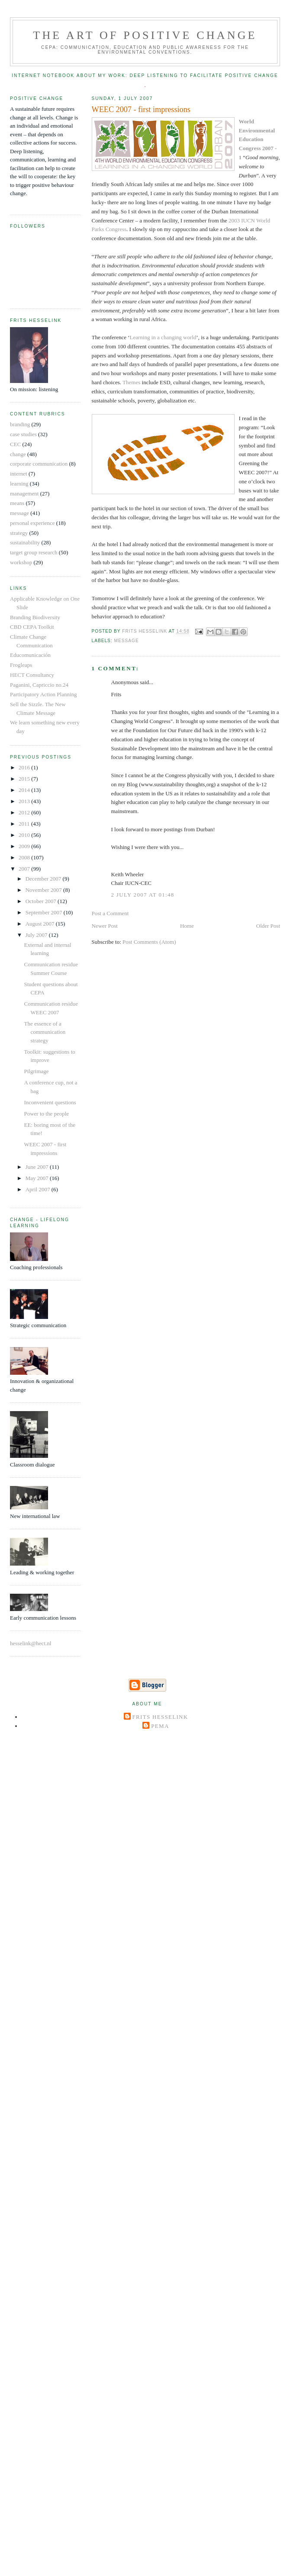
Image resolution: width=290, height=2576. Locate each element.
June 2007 (38, 1167)
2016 (25, 767)
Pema (160, 1726)
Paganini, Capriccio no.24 (39, 685)
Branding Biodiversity (35, 617)
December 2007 (44, 878)
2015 (25, 778)
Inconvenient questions (50, 1102)
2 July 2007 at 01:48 (142, 894)
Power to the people (46, 1113)
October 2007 (42, 901)
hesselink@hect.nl (30, 1643)
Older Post (268, 926)
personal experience (32, 523)
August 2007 (41, 923)
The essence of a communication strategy (44, 1032)
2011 (25, 823)
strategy (19, 533)
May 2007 (38, 1178)
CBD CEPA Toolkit (32, 627)
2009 (25, 846)
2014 (25, 790)
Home (187, 926)
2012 (25, 812)
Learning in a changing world (163, 337)
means (17, 503)
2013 (25, 801)
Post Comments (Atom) (149, 942)
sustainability (25, 542)
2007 (25, 868)
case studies (23, 434)
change (18, 454)
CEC (15, 444)
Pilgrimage (36, 1071)
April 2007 (39, 1189)
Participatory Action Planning (43, 694)
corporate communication (39, 463)
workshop (21, 562)
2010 (25, 835)
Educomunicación (30, 655)
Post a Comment (110, 913)
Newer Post (105, 926)
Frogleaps (21, 665)
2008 (25, 857)
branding (20, 424)
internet (18, 473)
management (24, 493)
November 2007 (44, 890)
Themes (131, 382)
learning (19, 483)
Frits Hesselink (160, 1717)
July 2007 (37, 935)
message (126, 640)
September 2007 (45, 912)
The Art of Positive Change (145, 35)
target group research (33, 552)
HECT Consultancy (32, 675)
